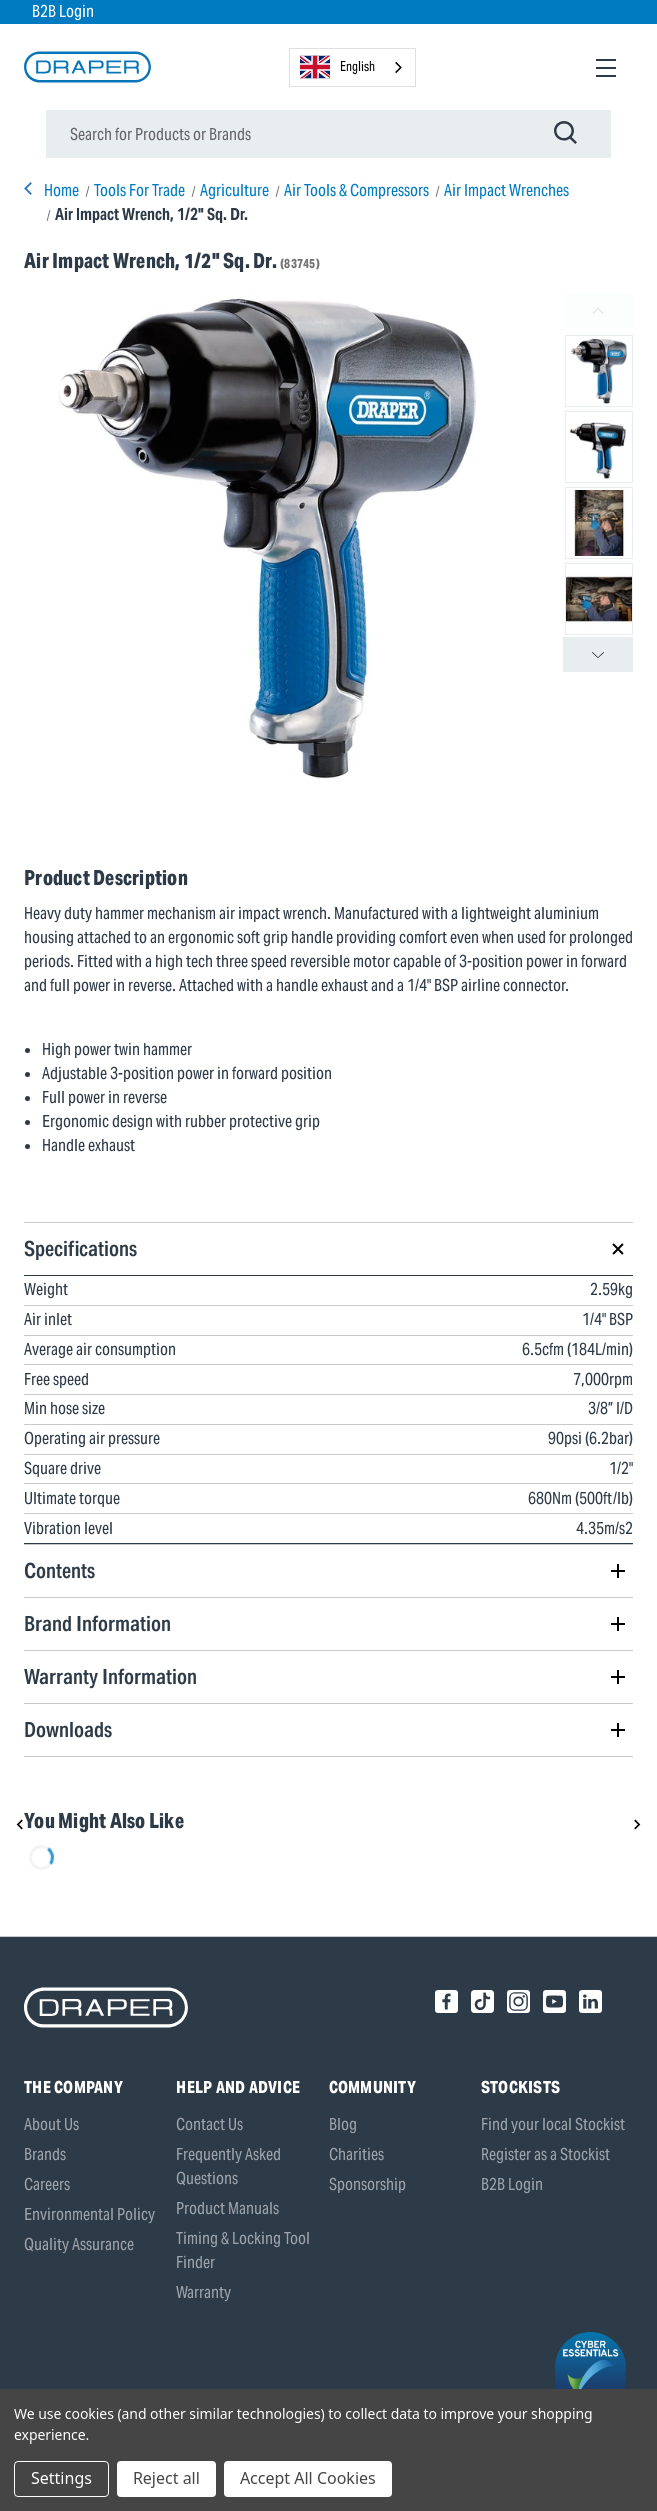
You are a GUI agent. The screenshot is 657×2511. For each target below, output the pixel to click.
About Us (51, 2124)
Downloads (68, 1729)
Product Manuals (227, 2208)
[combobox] (352, 67)
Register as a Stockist (545, 2154)
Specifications (80, 1248)
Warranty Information (110, 1676)
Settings (61, 2478)
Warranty (203, 2292)
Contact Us (209, 2124)
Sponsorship (367, 2184)
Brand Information (97, 1623)
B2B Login (63, 11)
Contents (59, 1570)
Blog (343, 2124)
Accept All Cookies (308, 2478)
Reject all (166, 2478)
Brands (45, 2154)
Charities (356, 2154)
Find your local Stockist (553, 2124)
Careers (47, 2184)
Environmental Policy (89, 2214)
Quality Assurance (79, 2244)
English (337, 67)
